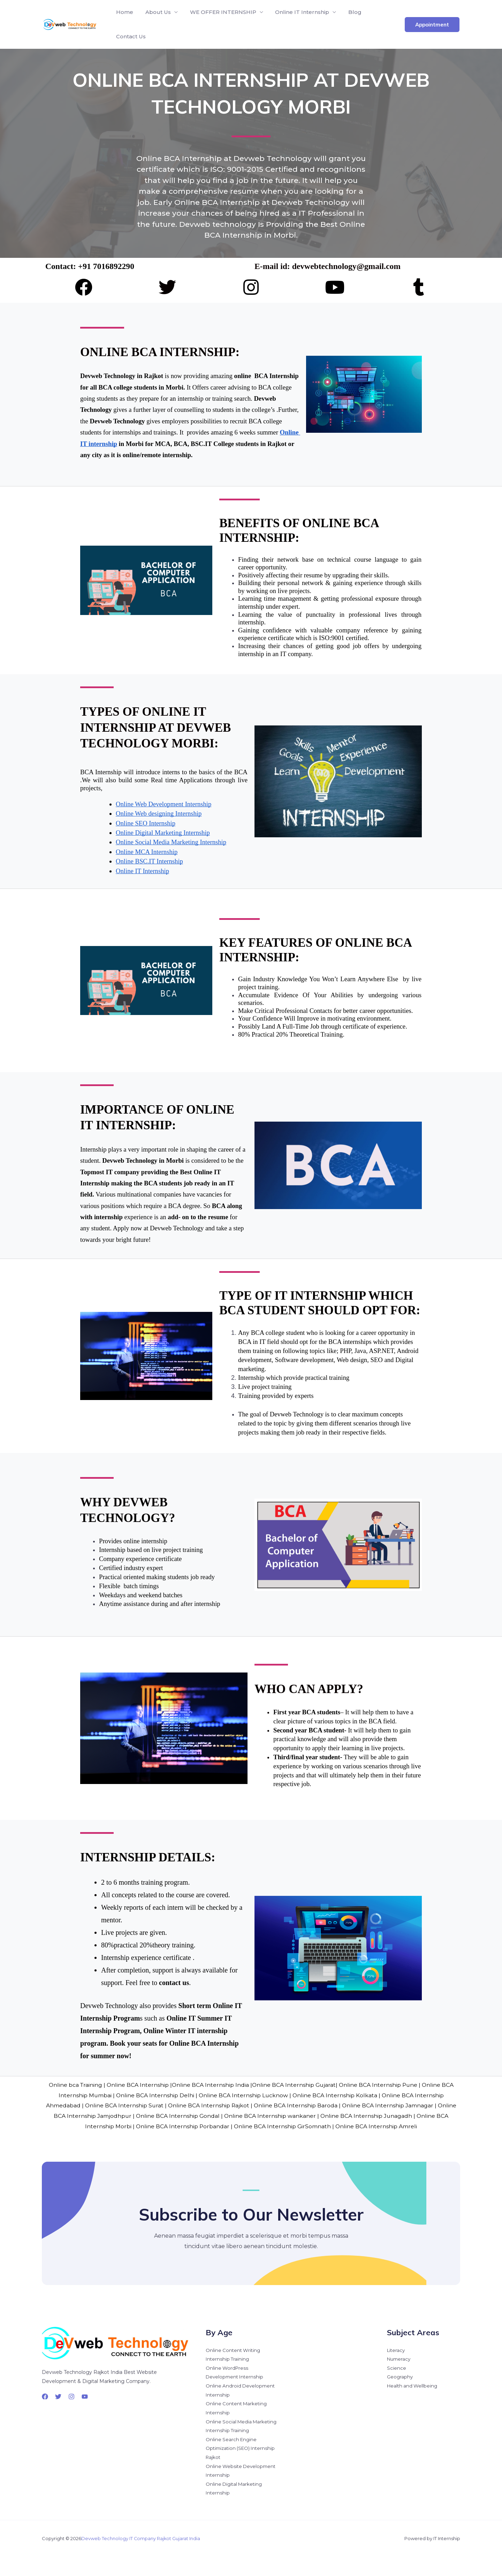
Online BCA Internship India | (211, 2085)
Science (396, 2366)
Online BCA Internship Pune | (381, 2085)
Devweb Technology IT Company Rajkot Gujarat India (141, 2538)
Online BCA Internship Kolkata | (337, 2095)
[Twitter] (58, 2394)
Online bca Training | (75, 2085)
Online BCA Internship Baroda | (307, 2105)
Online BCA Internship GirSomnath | (291, 2126)
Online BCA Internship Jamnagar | (399, 2105)
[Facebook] (45, 2394)
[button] (432, 24)
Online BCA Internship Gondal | (196, 2116)
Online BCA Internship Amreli (384, 2126)
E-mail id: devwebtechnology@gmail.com (328, 266)
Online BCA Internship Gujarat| (295, 2085)
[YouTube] (85, 2394)
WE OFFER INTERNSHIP (221, 12)
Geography (400, 2375)
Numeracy (399, 2357)
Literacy (396, 2348)
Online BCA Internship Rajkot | (220, 2105)
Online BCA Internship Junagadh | (385, 2116)
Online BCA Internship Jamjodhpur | (100, 2116)
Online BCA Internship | (138, 2085)
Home (124, 12)
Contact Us (130, 36)
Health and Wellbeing (413, 2384)
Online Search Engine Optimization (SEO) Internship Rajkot (242, 2448)
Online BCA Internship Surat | (135, 2105)
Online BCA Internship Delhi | (156, 2095)
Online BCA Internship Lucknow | (244, 2095)
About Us (156, 12)
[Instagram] (71, 2394)
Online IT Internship (299, 12)
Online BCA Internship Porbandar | (190, 2126)
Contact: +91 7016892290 (90, 266)
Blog (350, 12)
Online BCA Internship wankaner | (289, 2116)
